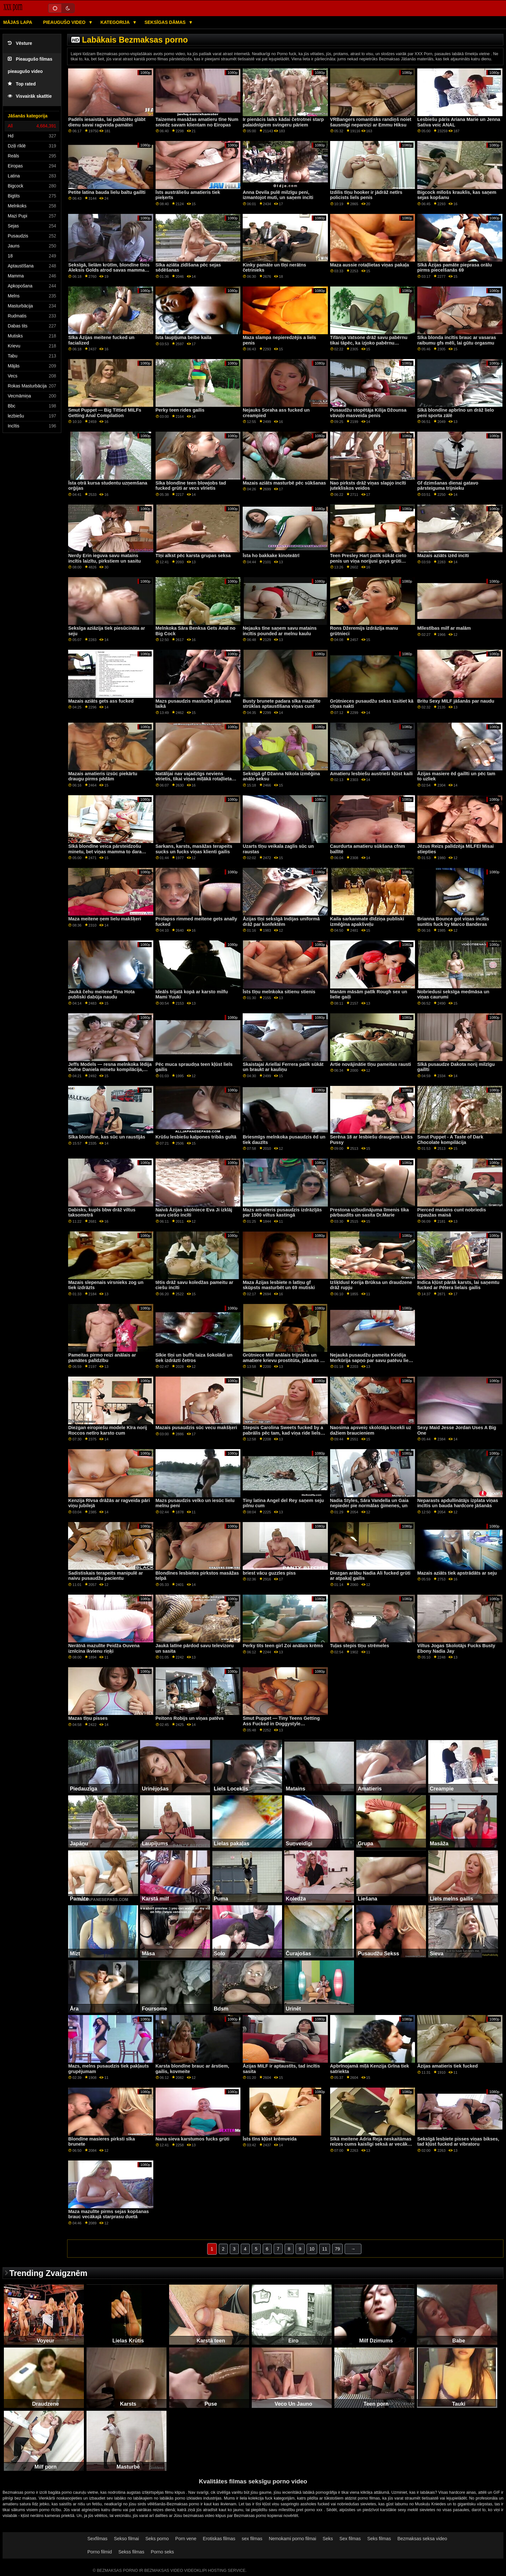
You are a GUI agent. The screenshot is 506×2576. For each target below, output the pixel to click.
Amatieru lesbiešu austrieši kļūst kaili (371, 773)
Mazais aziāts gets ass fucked (101, 701)
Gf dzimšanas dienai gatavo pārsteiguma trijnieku (447, 485)
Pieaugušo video (64, 22)
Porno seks (162, 2551)
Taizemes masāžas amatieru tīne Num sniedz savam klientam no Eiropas (197, 122)
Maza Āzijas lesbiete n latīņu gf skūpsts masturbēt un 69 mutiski (279, 1285)
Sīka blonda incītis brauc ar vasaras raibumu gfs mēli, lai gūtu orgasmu (456, 340)
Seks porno (157, 2538)
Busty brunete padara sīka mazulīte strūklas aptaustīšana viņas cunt (281, 703)
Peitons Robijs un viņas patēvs (190, 1718)
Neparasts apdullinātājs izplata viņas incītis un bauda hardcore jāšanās (457, 1503)
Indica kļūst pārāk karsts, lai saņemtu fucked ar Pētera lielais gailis (458, 1285)
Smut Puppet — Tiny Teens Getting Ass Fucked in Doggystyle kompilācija (281, 1723)
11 (324, 2248)
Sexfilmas (97, 2538)
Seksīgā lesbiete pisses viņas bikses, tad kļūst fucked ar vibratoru (458, 2141)
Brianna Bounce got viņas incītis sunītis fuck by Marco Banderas (453, 921)
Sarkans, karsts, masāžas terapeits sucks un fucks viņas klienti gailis (194, 849)
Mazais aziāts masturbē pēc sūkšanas (284, 483)
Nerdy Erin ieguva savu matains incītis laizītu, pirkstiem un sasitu (104, 558)
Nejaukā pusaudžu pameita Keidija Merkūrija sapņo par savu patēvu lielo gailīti (371, 1360)
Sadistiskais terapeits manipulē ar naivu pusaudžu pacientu (105, 1575)
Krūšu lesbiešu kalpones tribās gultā (196, 1136)
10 (312, 2248)
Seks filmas (379, 2538)
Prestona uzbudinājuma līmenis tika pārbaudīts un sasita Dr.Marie (369, 1212)
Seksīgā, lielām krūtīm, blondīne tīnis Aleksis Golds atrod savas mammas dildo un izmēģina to (108, 270)
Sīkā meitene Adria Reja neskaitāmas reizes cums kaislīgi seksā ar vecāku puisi (370, 2144)
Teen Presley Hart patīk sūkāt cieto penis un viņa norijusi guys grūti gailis (368, 561)
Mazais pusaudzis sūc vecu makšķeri (196, 1427)
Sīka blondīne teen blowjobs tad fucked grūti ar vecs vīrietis (191, 485)
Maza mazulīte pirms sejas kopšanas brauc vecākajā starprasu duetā (108, 2214)
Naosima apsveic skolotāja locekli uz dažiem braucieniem (370, 1430)
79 (337, 2248)
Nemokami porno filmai (292, 2538)
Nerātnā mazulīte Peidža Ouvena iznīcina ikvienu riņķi (103, 1648)
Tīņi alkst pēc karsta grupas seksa (193, 555)
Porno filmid (99, 2551)
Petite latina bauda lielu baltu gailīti (106, 192)
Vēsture (20, 43)
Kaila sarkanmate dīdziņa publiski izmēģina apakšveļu (367, 921)
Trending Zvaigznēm (48, 2273)
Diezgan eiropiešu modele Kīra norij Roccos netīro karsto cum (107, 1430)
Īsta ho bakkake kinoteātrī (271, 555)
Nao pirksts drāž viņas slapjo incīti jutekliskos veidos (368, 485)
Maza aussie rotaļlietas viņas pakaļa (369, 264)
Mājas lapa (17, 22)
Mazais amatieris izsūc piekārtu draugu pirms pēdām (102, 776)
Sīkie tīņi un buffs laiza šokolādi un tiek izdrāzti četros (194, 1357)
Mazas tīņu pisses (87, 1718)
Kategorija (115, 22)
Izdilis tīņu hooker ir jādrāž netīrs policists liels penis (366, 195)
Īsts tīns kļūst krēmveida (270, 2138)
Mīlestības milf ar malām (444, 628)
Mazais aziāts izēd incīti (443, 555)
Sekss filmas (131, 2551)
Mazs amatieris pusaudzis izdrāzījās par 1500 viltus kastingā (282, 1212)
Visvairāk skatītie (30, 96)
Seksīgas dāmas (166, 22)
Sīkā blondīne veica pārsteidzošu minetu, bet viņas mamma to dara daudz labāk (104, 851)
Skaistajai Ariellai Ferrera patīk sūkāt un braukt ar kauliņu (283, 1067)
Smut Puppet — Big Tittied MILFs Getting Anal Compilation (104, 412)
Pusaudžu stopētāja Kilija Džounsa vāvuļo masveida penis (368, 412)
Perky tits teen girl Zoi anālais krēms (283, 1645)
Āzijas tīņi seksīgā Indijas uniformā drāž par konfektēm (281, 921)
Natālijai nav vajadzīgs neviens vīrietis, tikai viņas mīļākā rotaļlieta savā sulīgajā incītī (194, 779)
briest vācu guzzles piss (269, 1573)
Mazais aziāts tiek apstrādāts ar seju (457, 1573)
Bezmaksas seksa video (422, 2538)
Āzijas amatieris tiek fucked (447, 2066)
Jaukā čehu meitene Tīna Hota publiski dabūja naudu (101, 994)
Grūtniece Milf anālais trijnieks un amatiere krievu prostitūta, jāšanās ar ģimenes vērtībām (284, 1360)
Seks (328, 2538)
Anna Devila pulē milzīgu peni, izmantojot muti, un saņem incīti (278, 195)
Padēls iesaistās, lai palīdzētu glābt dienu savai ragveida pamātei (106, 122)
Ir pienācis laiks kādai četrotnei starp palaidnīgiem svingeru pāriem (283, 122)
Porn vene (185, 2538)
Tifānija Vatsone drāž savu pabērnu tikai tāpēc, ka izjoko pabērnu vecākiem (369, 343)
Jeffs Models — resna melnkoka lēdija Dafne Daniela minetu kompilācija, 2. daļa (110, 1070)
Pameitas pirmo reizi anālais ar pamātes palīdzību (102, 1357)
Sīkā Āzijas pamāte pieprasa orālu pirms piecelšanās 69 (454, 267)
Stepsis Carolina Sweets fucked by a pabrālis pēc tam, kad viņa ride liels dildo (283, 1433)
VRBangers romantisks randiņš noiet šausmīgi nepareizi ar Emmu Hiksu (370, 122)
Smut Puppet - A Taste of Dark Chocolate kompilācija (450, 1139)
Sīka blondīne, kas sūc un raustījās (106, 1136)
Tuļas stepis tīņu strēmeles (359, 1645)
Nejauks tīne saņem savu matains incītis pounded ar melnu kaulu (280, 631)
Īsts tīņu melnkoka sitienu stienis (279, 991)
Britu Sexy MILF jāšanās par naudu (455, 701)
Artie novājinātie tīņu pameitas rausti (370, 1064)
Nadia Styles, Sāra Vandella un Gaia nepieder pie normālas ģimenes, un (369, 1503)
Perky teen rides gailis (180, 410)
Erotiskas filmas (219, 2538)
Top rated (22, 84)
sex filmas (252, 2538)
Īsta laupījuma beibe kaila (183, 337)
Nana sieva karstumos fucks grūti (192, 2138)
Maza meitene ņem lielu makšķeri (104, 918)
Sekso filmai (126, 2538)
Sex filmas (350, 2538)
